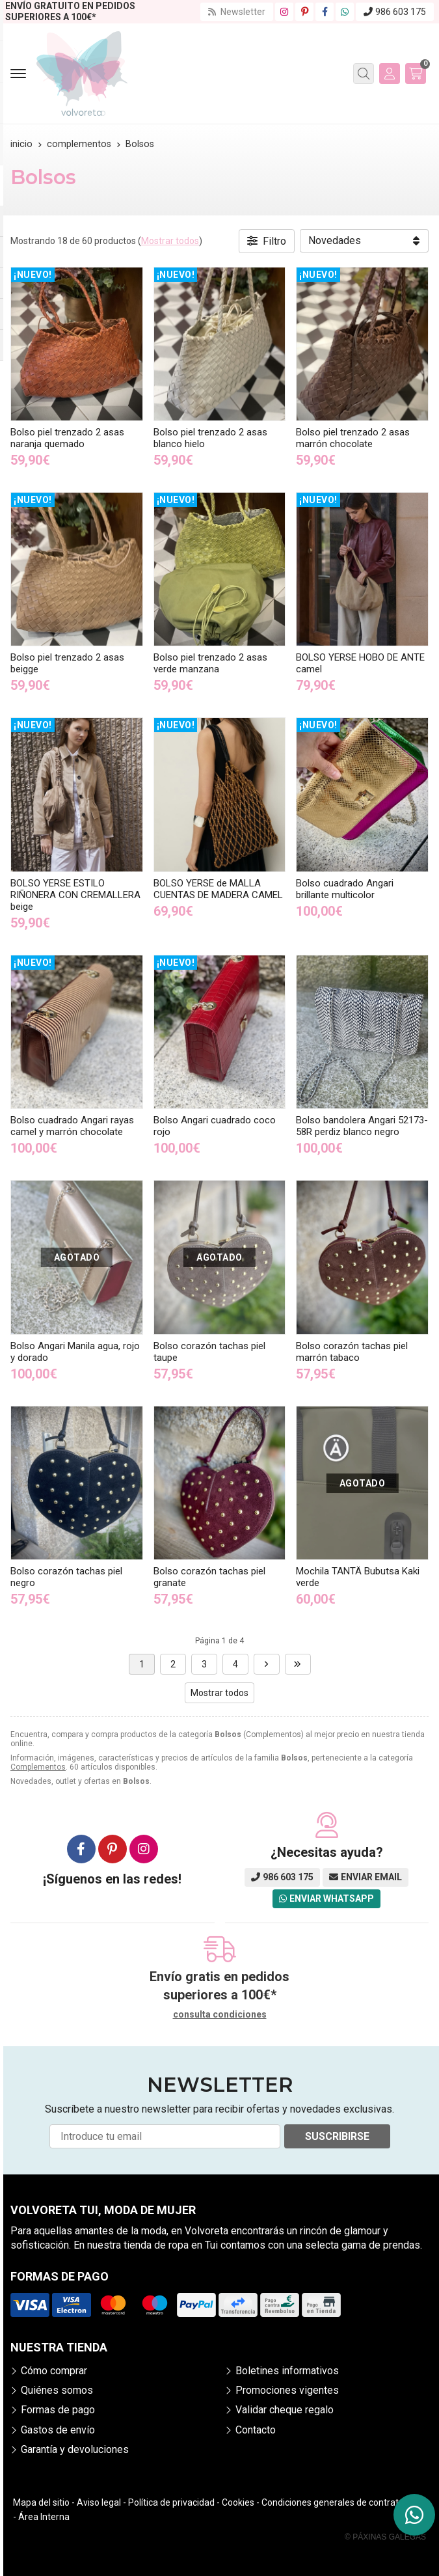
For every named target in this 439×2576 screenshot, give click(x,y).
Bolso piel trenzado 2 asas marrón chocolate (353, 438)
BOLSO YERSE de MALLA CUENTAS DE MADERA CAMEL (218, 889)
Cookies (238, 2502)
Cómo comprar (54, 2370)
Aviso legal (99, 2502)
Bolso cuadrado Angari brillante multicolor (344, 889)
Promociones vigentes (287, 2390)
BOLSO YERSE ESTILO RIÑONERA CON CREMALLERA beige (75, 894)
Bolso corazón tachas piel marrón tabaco (352, 1351)
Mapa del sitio (41, 2502)
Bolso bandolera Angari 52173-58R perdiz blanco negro (362, 1126)
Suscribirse (337, 2136)
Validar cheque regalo (284, 2410)
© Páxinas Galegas (385, 2537)
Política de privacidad (171, 2502)
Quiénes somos (57, 2390)
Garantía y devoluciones (75, 2449)
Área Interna (44, 2517)
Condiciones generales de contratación (341, 2502)
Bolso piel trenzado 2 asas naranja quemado (67, 438)
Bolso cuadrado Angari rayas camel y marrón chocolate (72, 1126)
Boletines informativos (287, 2370)
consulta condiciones (220, 2014)
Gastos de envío (58, 2430)
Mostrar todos (170, 241)
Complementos (38, 1767)
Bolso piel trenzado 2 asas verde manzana (210, 663)
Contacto (255, 2430)
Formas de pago (58, 2410)
